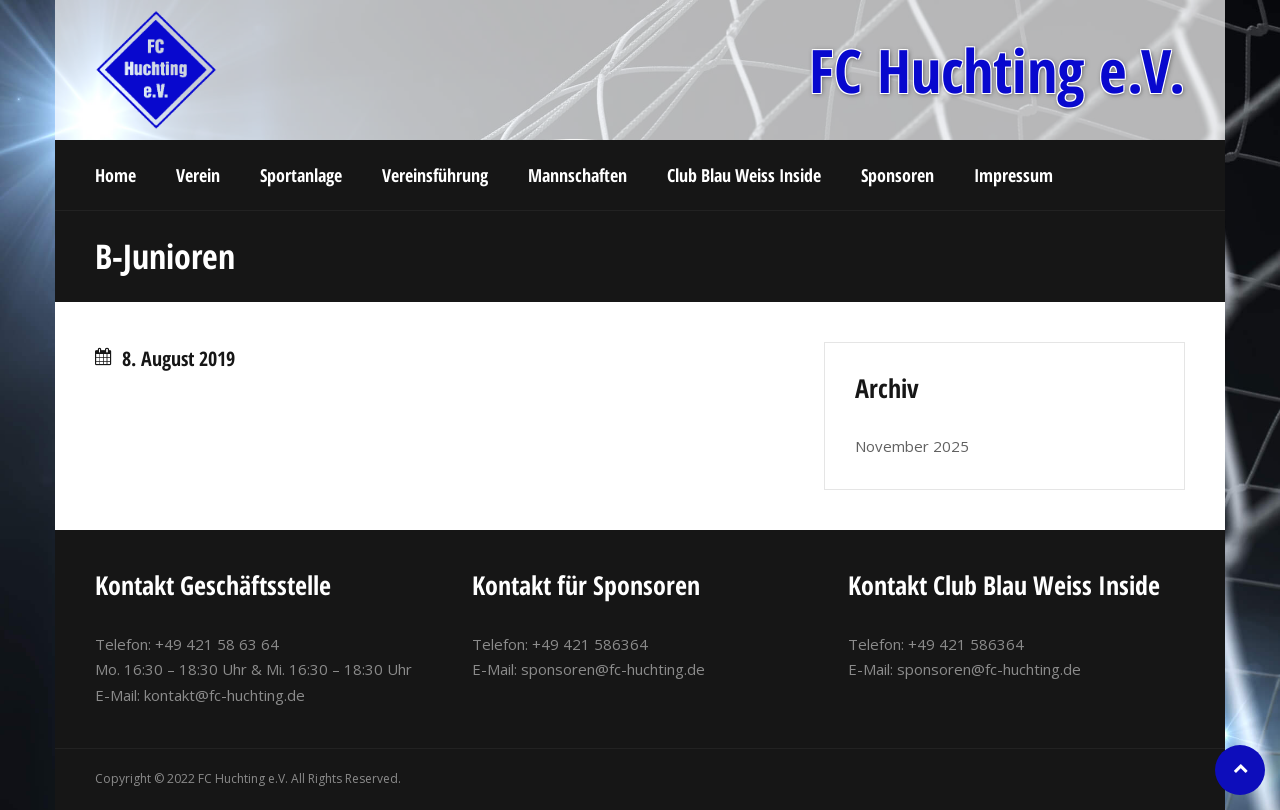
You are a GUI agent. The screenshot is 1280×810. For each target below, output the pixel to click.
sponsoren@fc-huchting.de (613, 669)
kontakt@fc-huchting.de (224, 695)
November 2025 (912, 446)
